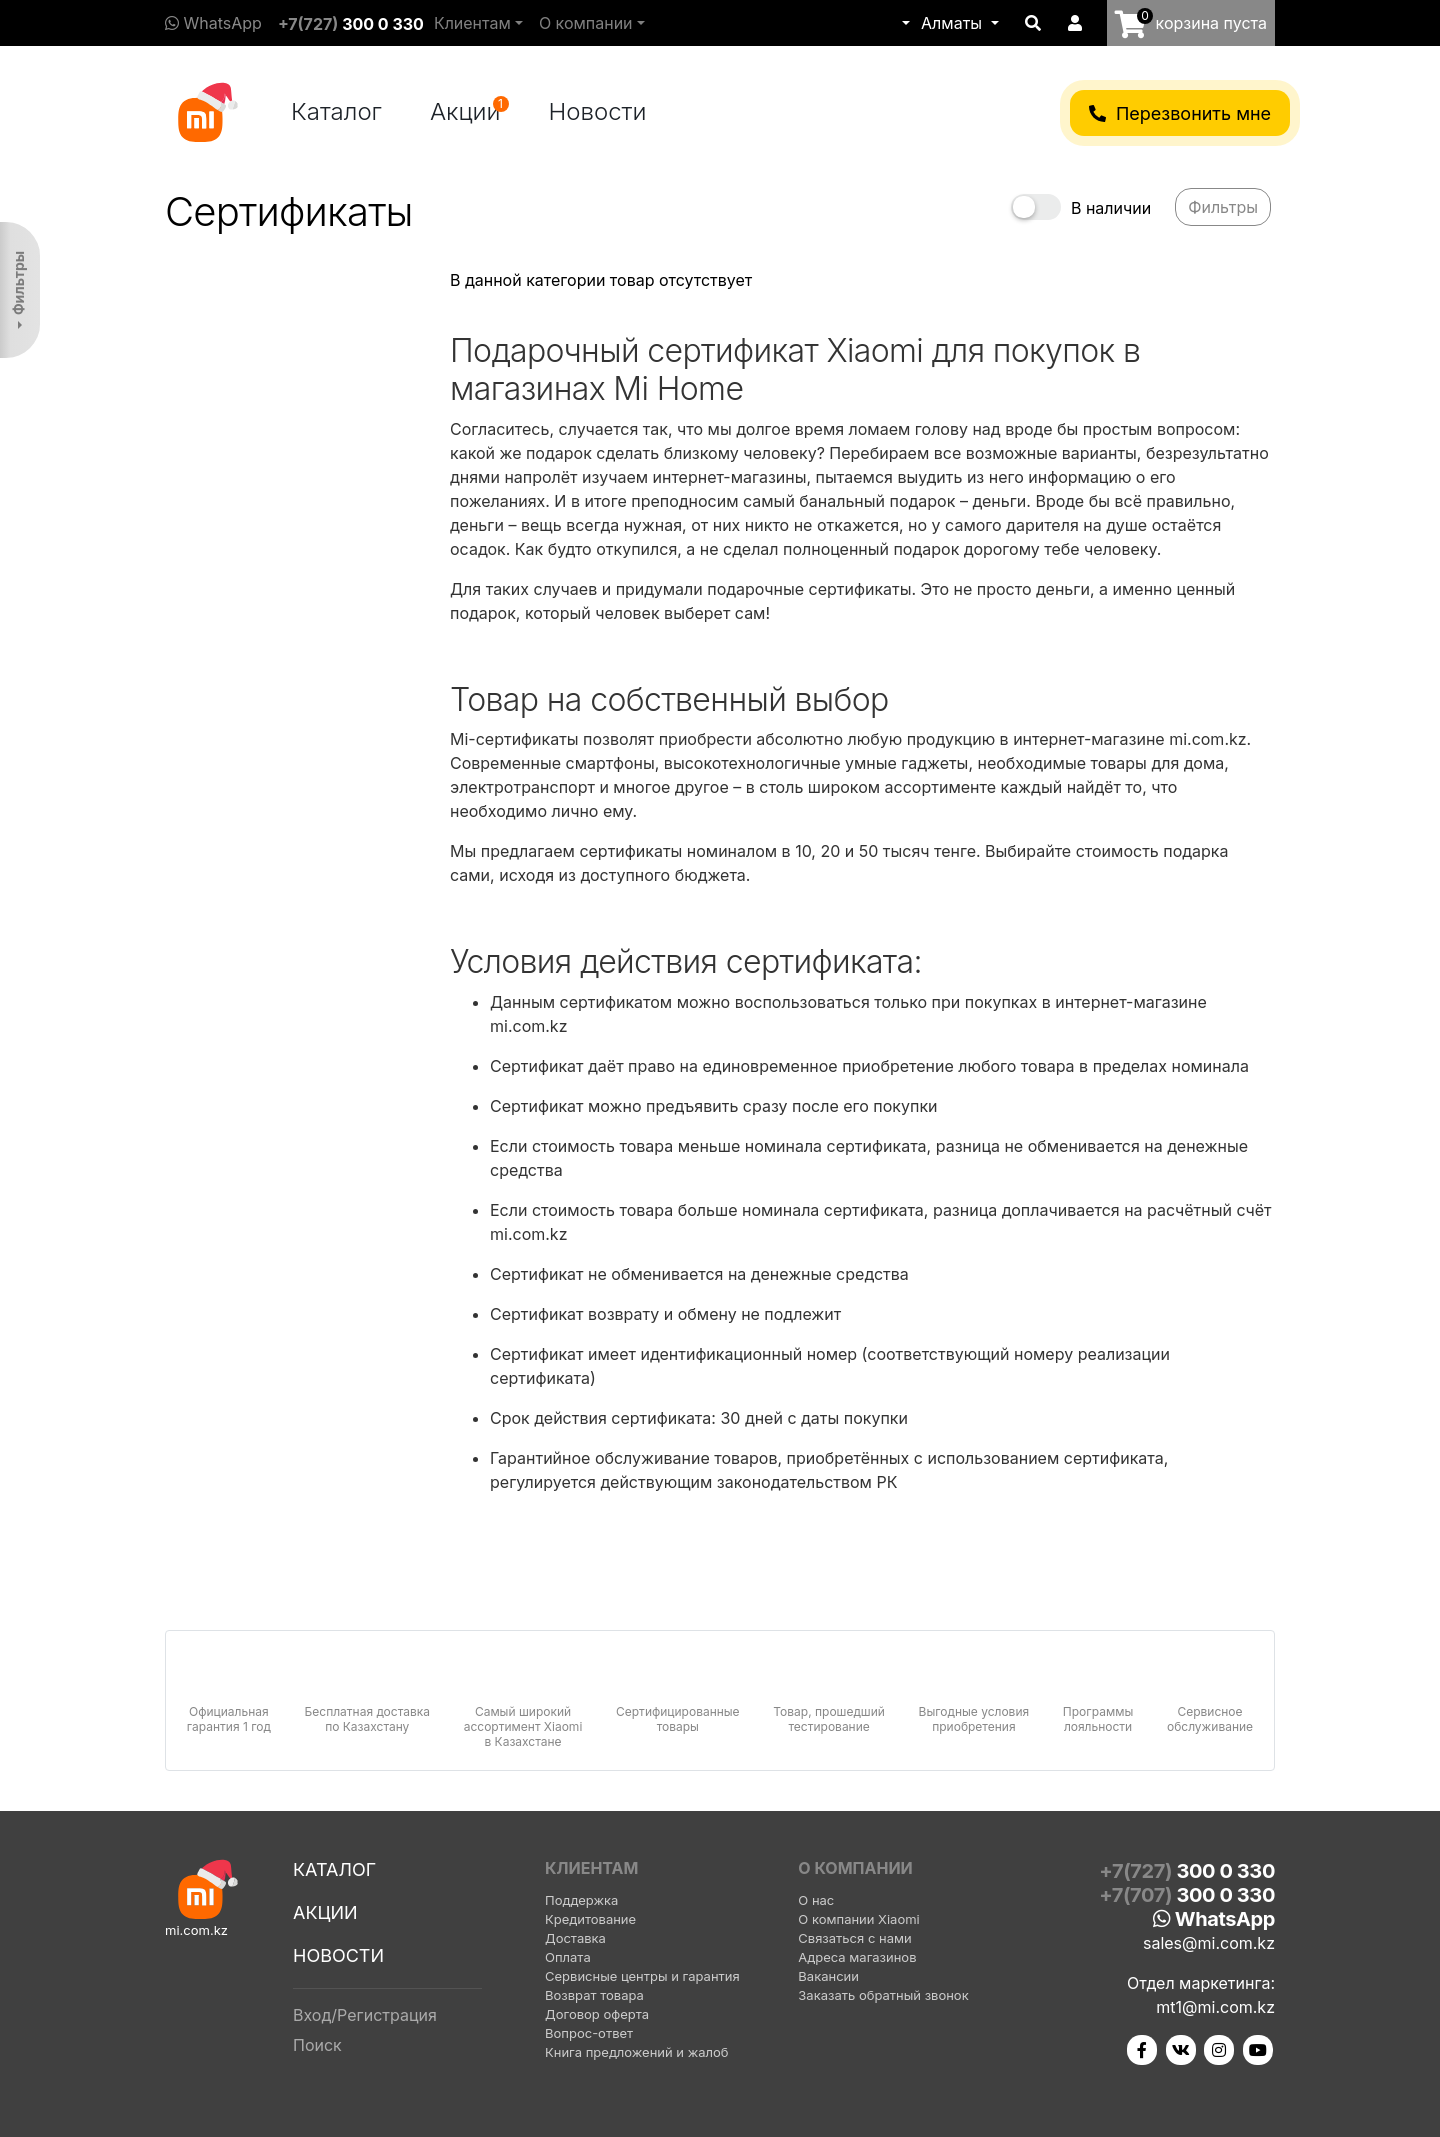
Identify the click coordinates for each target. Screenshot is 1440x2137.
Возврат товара (594, 1995)
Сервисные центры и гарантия (642, 1976)
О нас (816, 1900)
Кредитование (590, 1919)
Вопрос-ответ (589, 2033)
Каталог (336, 111)
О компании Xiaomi (858, 1919)
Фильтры (18, 283)
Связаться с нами (854, 1938)
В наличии (1111, 208)
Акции (469, 111)
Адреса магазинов (857, 1957)
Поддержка (581, 1900)
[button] (904, 23)
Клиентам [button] (472, 23)
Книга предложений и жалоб (637, 2052)
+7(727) (351, 24)
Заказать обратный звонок (883, 1995)
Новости (598, 111)
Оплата (568, 1957)
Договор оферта (597, 2014)
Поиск (317, 2045)
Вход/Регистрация (365, 2015)
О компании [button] (586, 23)
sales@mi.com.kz (1209, 1943)
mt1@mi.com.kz (1215, 2007)
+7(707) (1187, 1895)
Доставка (575, 1938)
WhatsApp (213, 23)
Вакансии (828, 1976)
